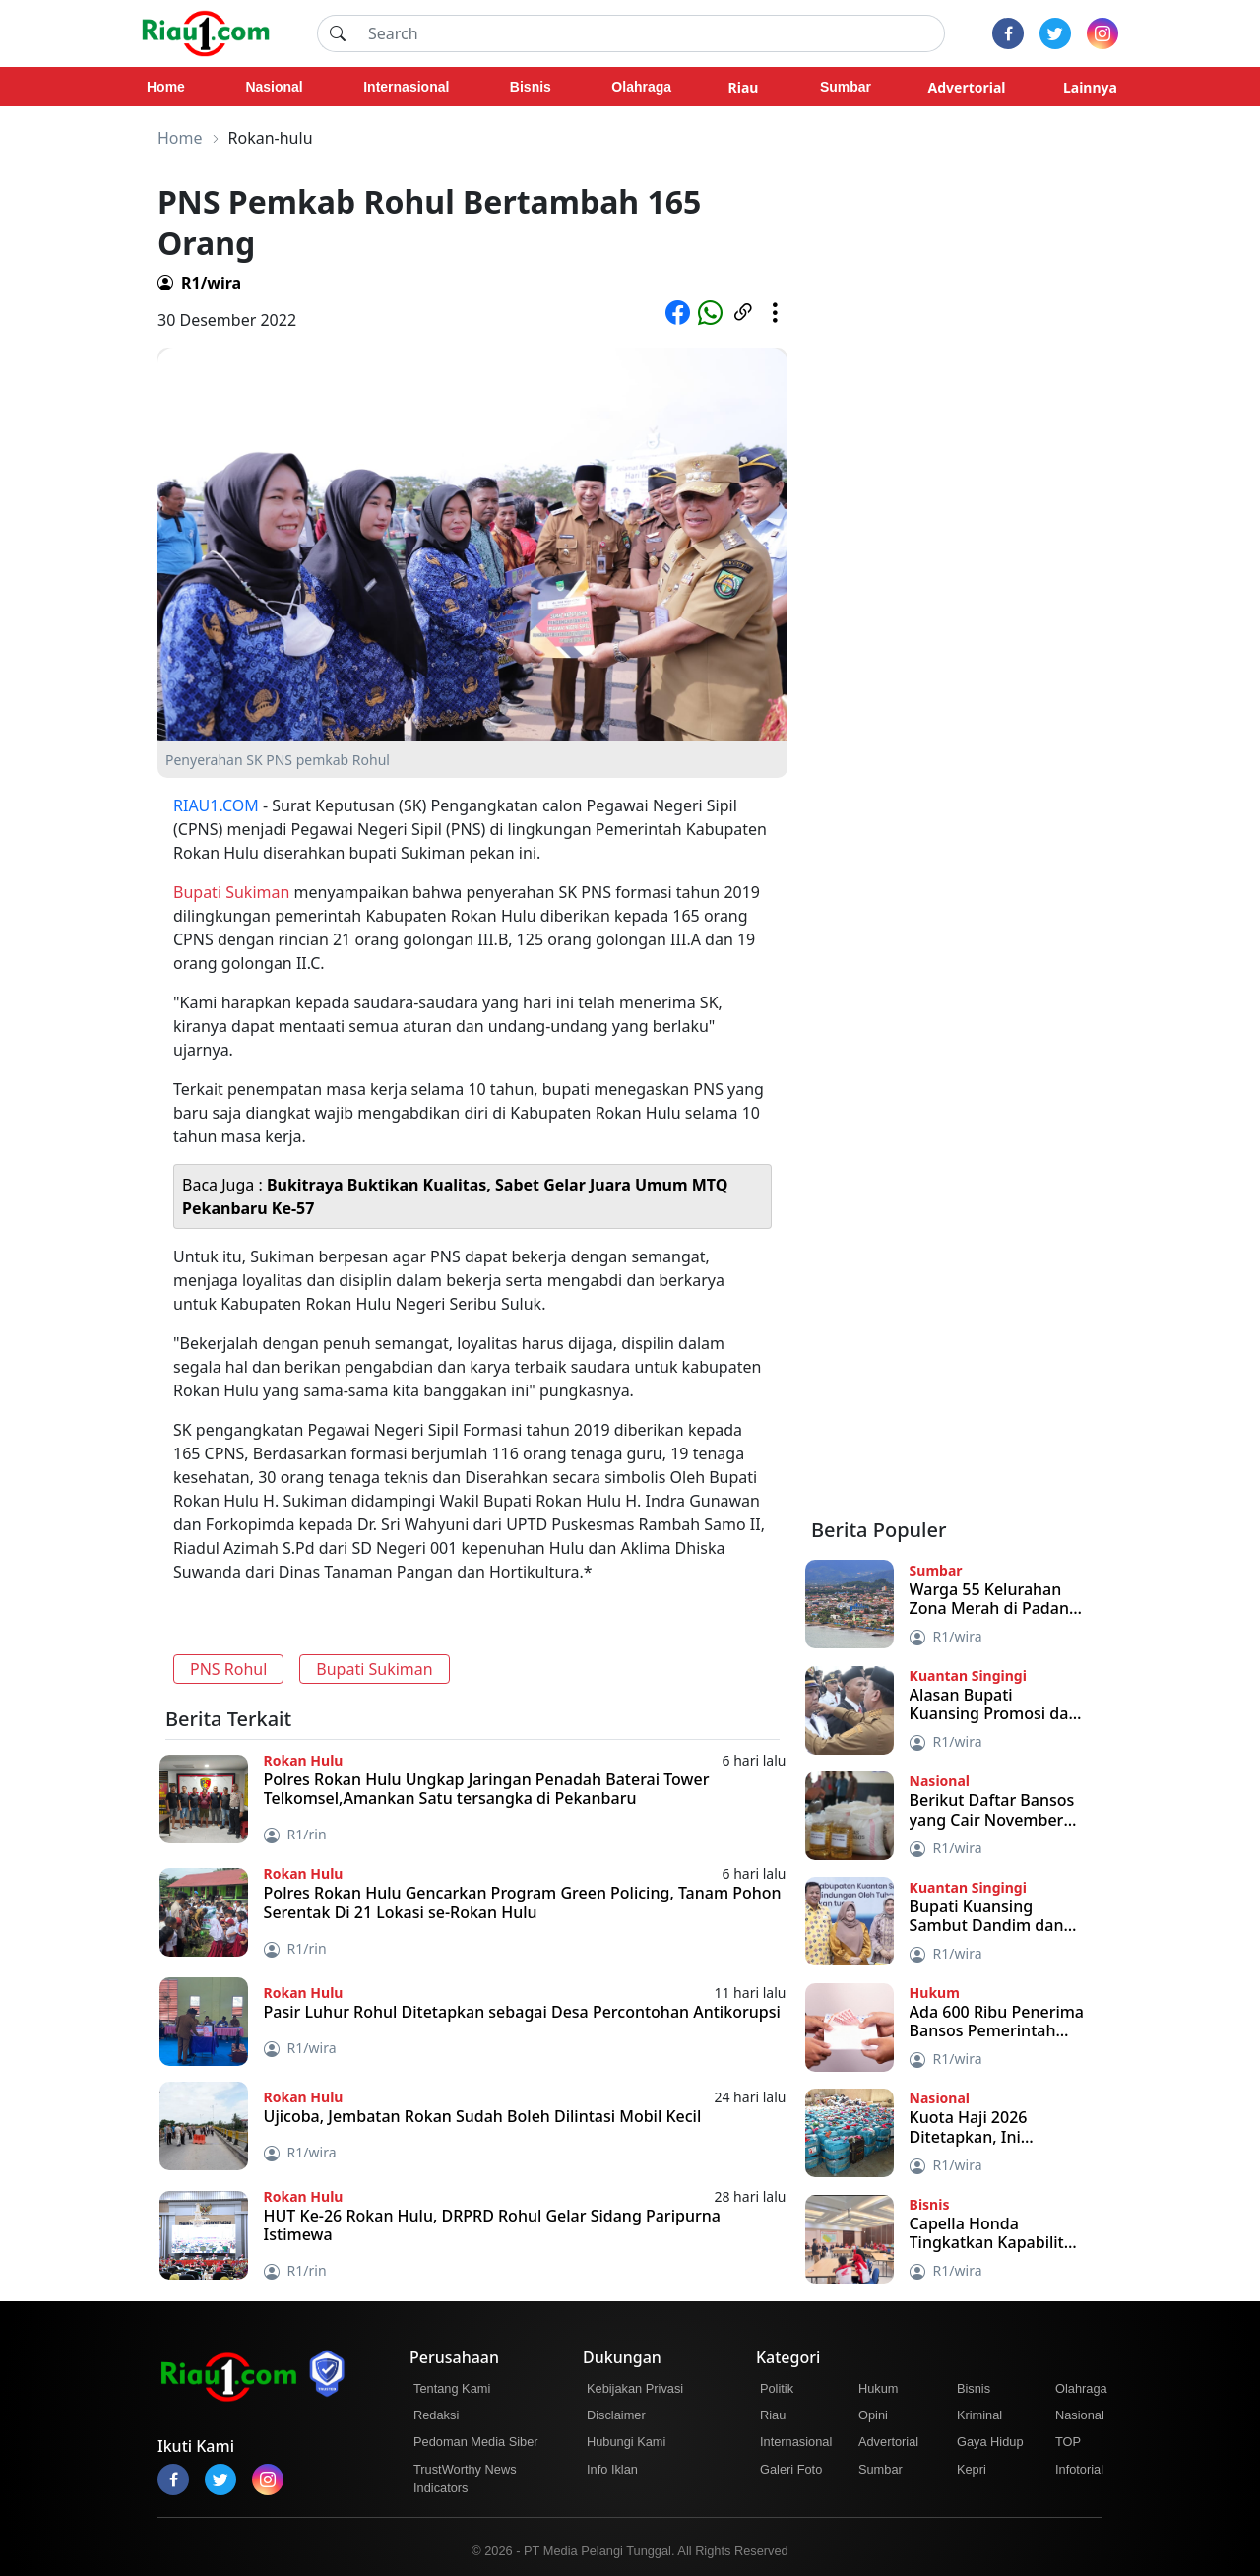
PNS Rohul (228, 1669)
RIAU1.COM (216, 805)
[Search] (650, 33)
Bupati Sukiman (231, 892)
